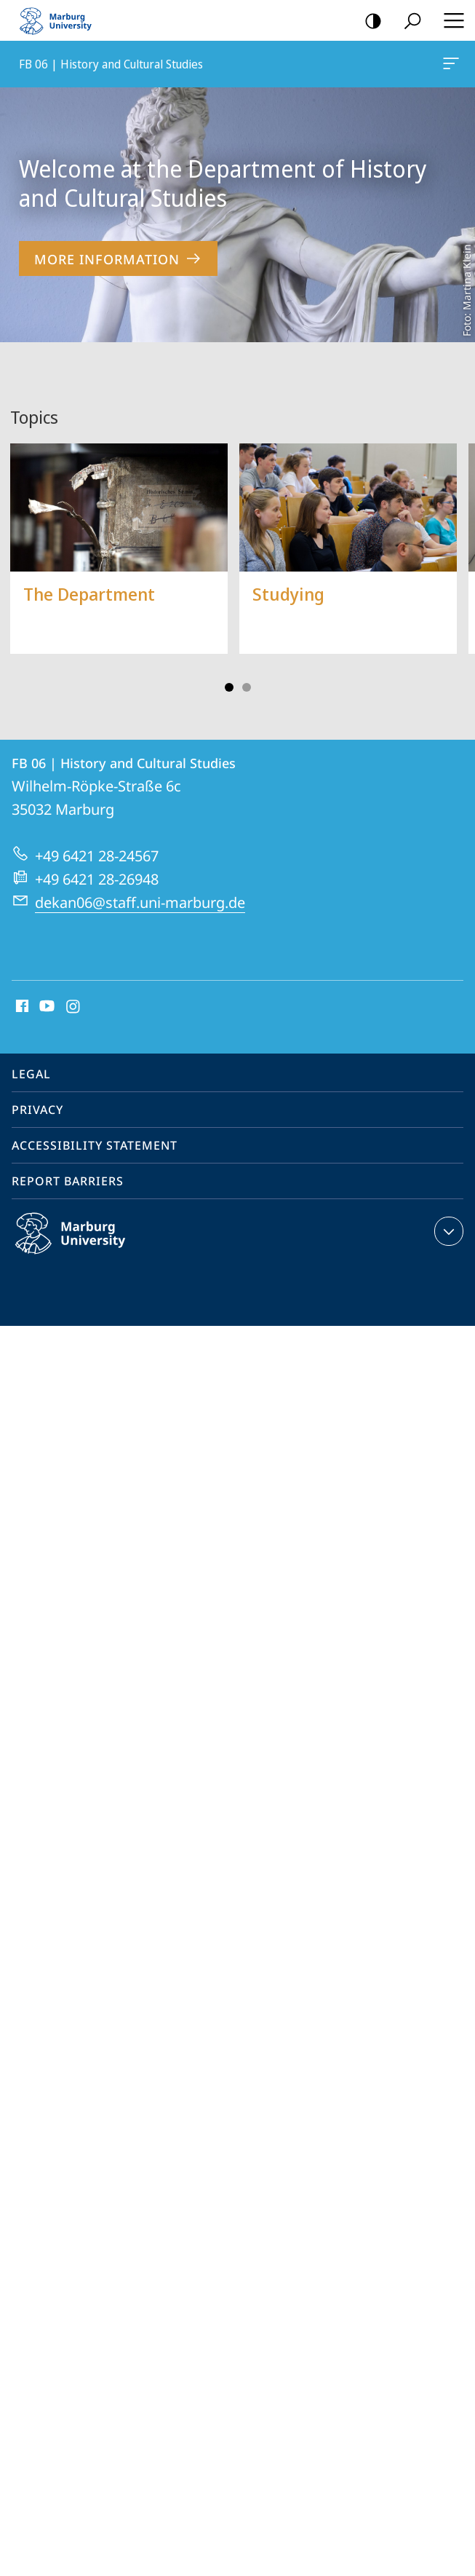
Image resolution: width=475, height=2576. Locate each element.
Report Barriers (68, 1181)
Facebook (21, 1007)
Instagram (74, 1007)
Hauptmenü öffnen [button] (449, 20)
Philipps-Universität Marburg (86, 1245)
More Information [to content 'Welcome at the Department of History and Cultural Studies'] (118, 259)
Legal (31, 1074)
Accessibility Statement (94, 1145)
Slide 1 (229, 687)
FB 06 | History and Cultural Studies (449, 66)
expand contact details (447, 1231)
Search (408, 21)
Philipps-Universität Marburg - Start (61, 20)
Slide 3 (246, 687)
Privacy (37, 1110)
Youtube (45, 1007)
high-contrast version (368, 21)
